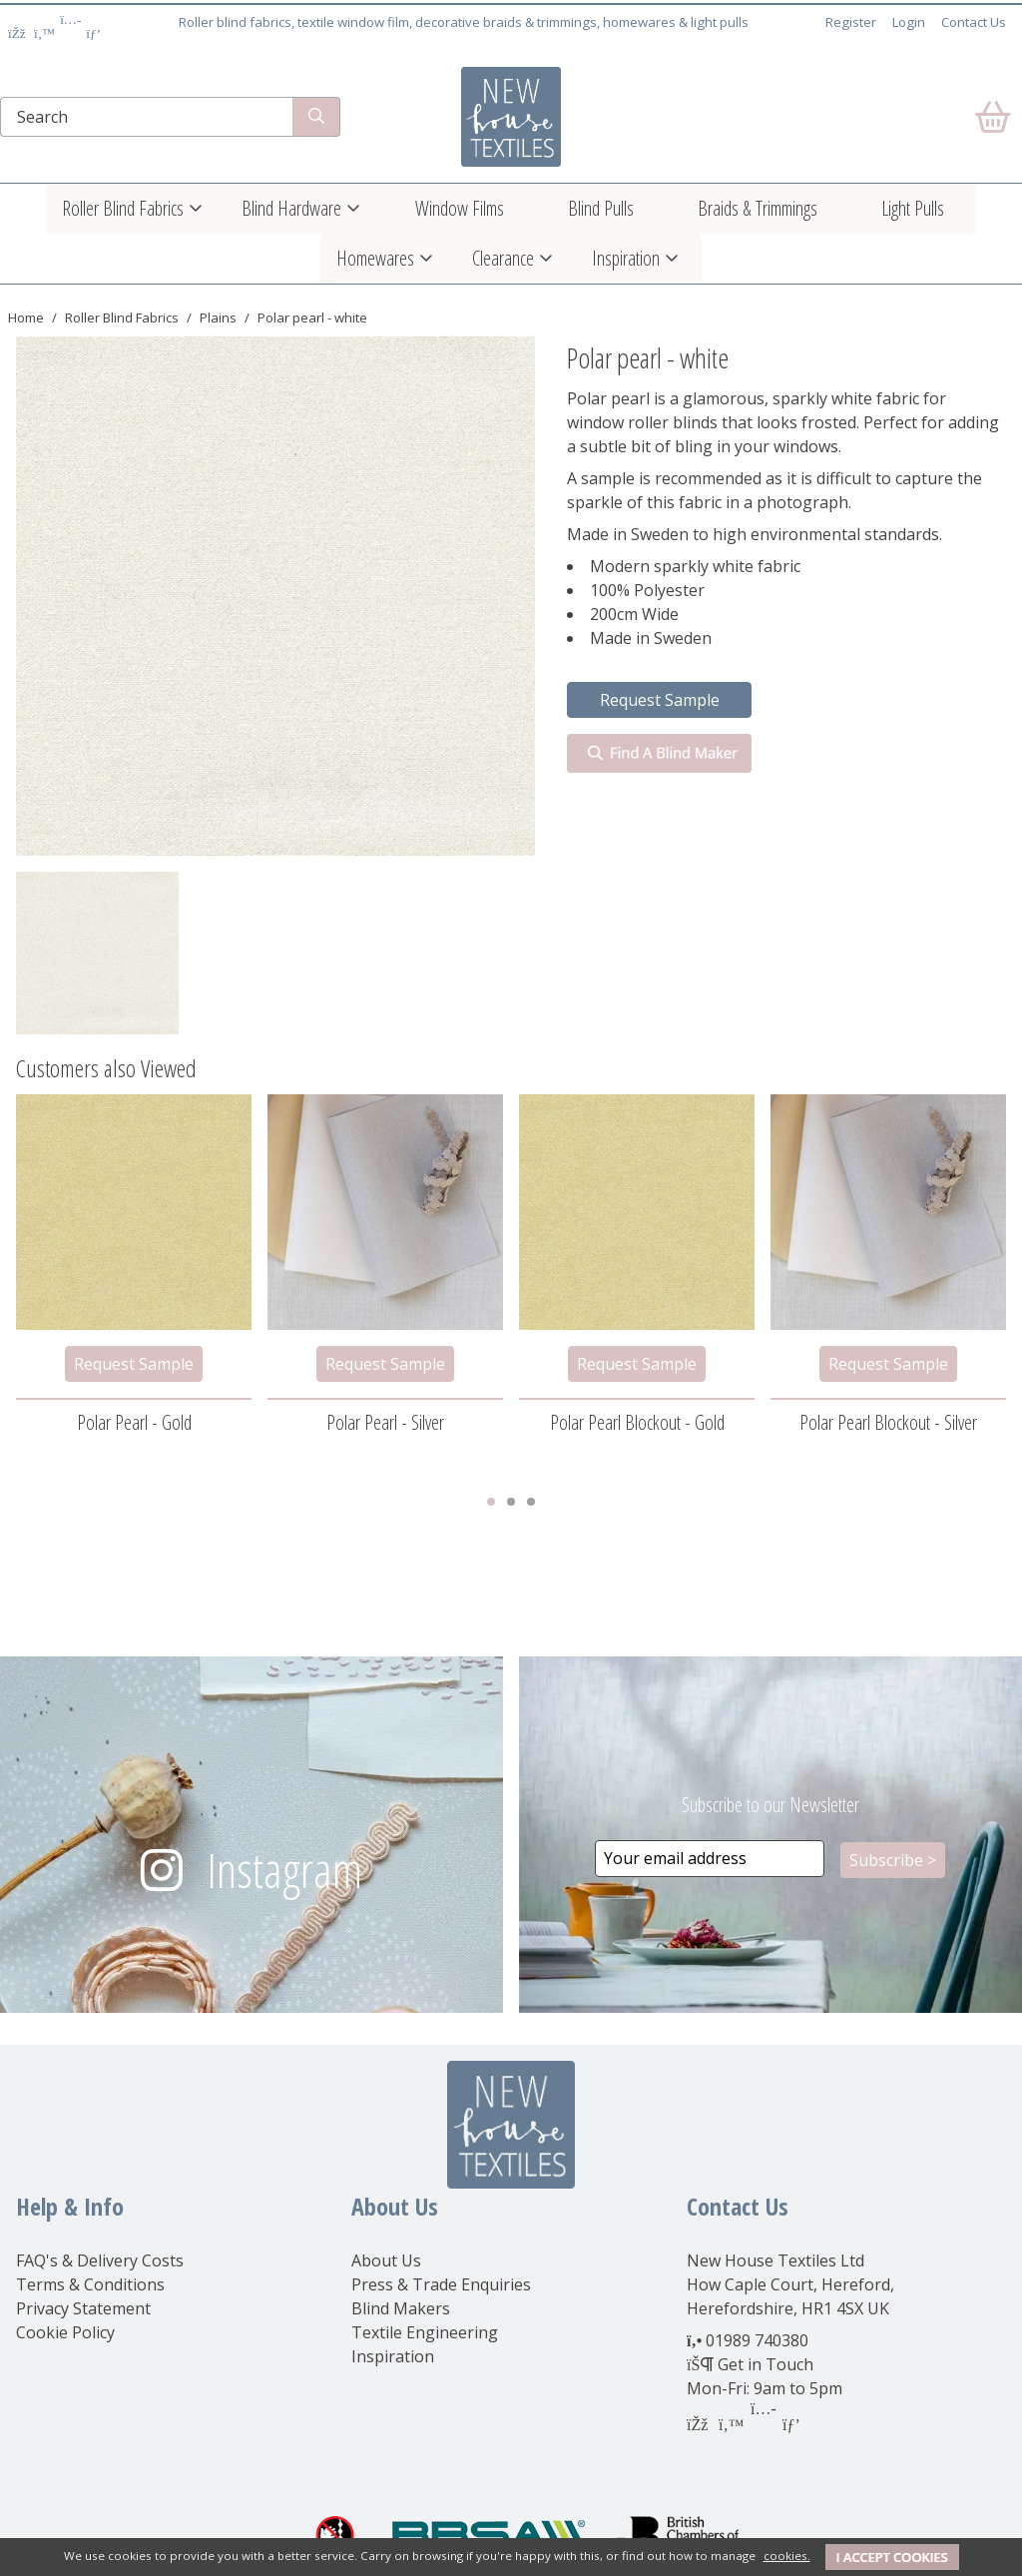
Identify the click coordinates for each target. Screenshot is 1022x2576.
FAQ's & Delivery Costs (100, 2260)
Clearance (503, 258)
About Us (386, 2260)
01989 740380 (757, 2340)
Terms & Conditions (90, 2284)
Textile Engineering (424, 2332)
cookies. (787, 2555)
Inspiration (626, 258)
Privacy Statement (83, 2308)
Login (908, 22)
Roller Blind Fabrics (123, 208)
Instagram (284, 1869)
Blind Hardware (291, 208)
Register (850, 22)
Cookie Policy (65, 2332)
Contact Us (973, 22)
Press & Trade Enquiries (441, 2284)
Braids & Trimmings (757, 208)
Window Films (459, 208)
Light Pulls (912, 208)
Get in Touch (765, 2364)
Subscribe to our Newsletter (770, 1804)
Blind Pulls (601, 208)
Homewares (375, 258)
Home (26, 317)
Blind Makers (400, 2308)
